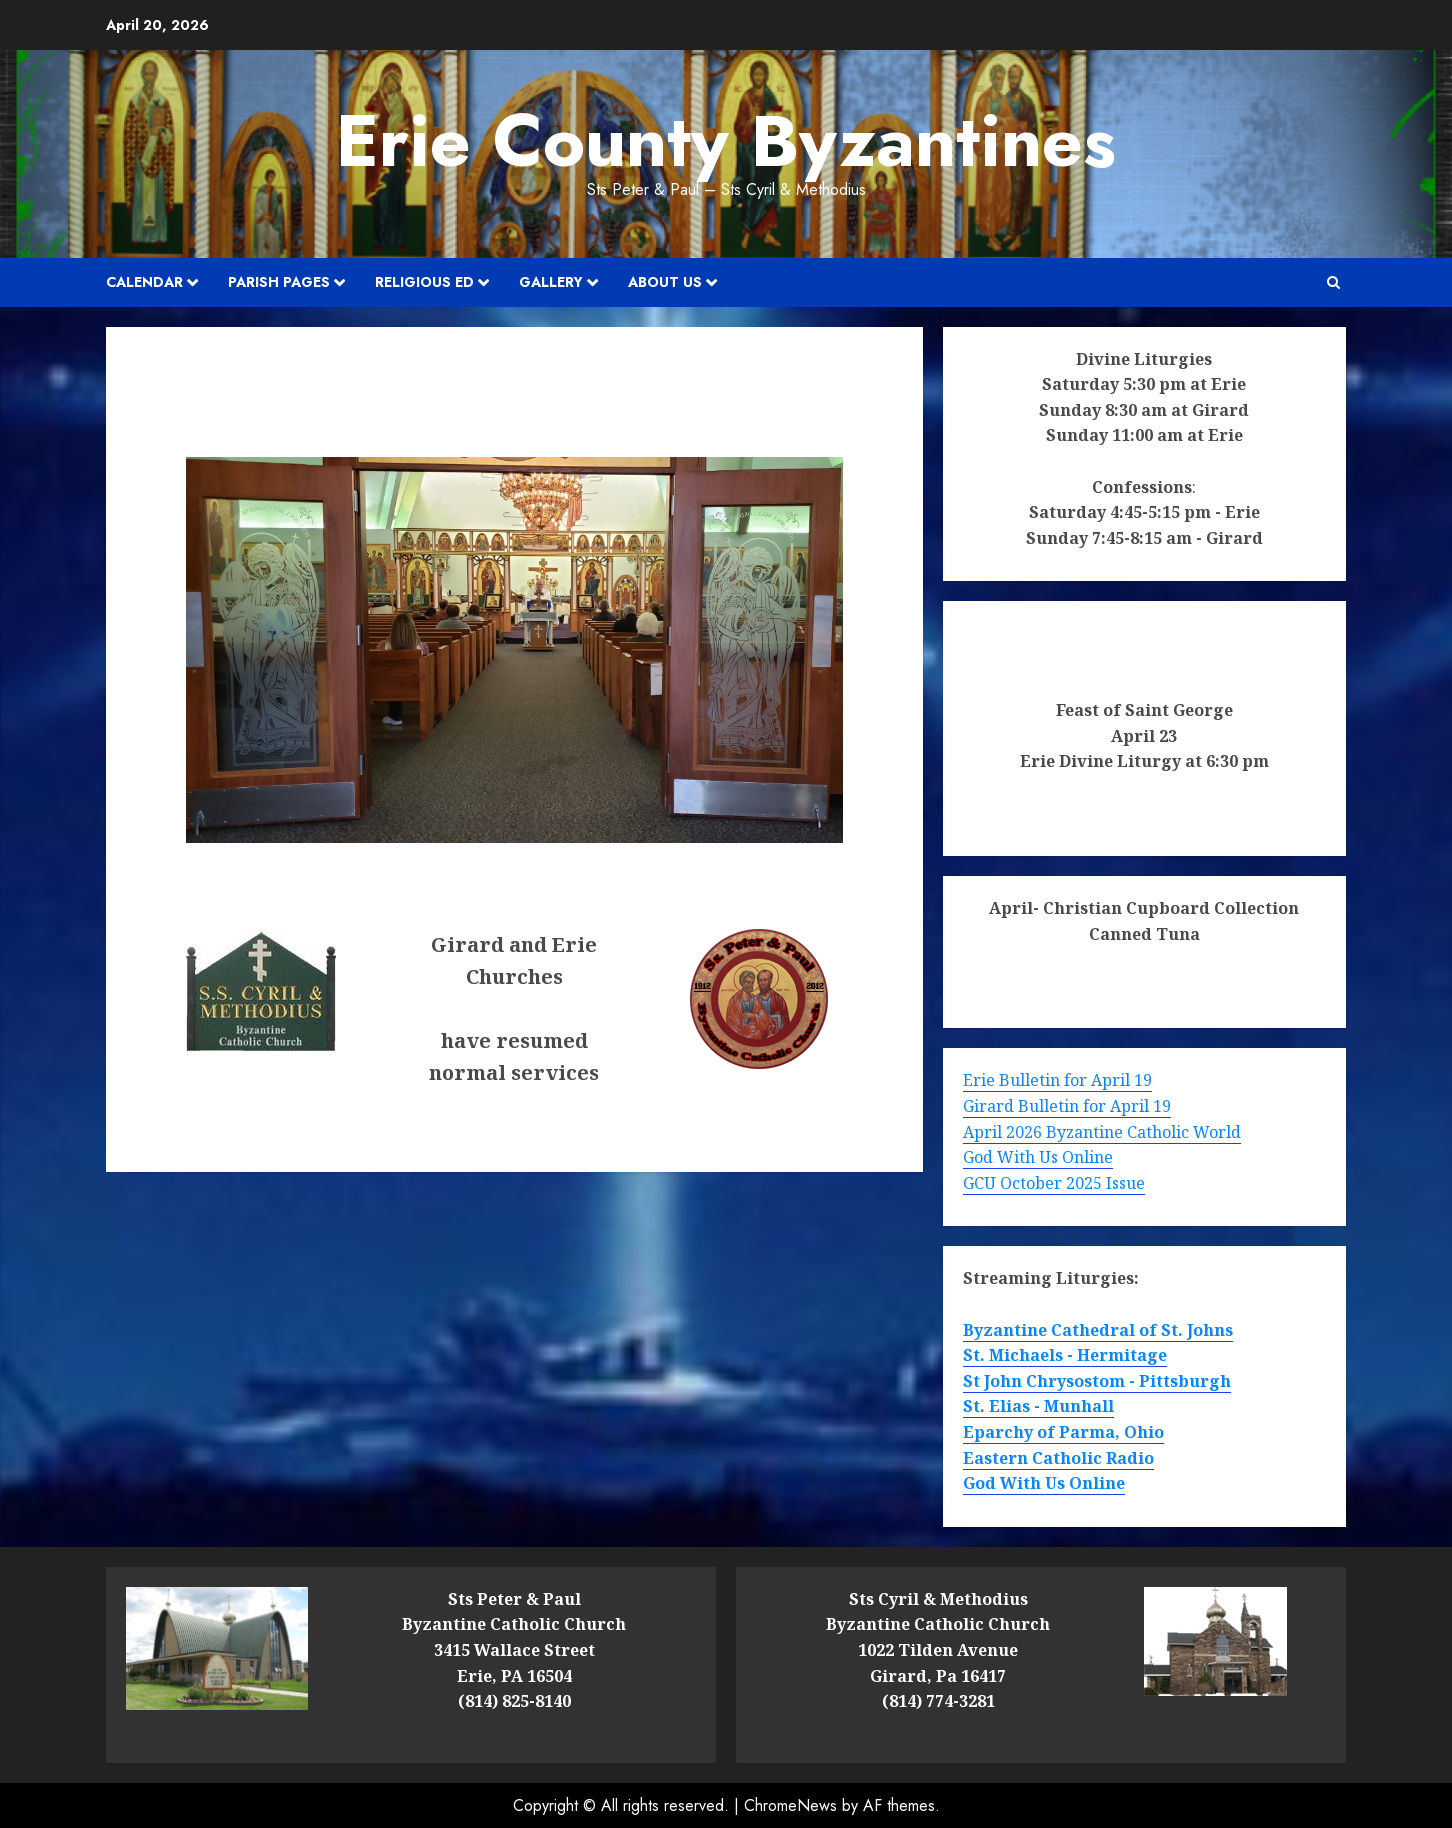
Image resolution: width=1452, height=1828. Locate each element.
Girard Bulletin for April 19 (1067, 1106)
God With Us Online (1038, 1157)
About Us (665, 282)
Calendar (144, 282)
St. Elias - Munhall (1038, 1406)
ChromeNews (790, 1805)
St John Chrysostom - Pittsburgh (1097, 1381)
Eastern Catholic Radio (1058, 1458)
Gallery (551, 282)
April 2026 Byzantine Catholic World (1102, 1132)
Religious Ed (424, 282)
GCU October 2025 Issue (1054, 1183)
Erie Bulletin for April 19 (1057, 1080)
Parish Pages (279, 282)
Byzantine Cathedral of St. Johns (1098, 1330)
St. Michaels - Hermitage (1065, 1355)
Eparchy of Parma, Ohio (1063, 1432)
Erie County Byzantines (726, 141)
